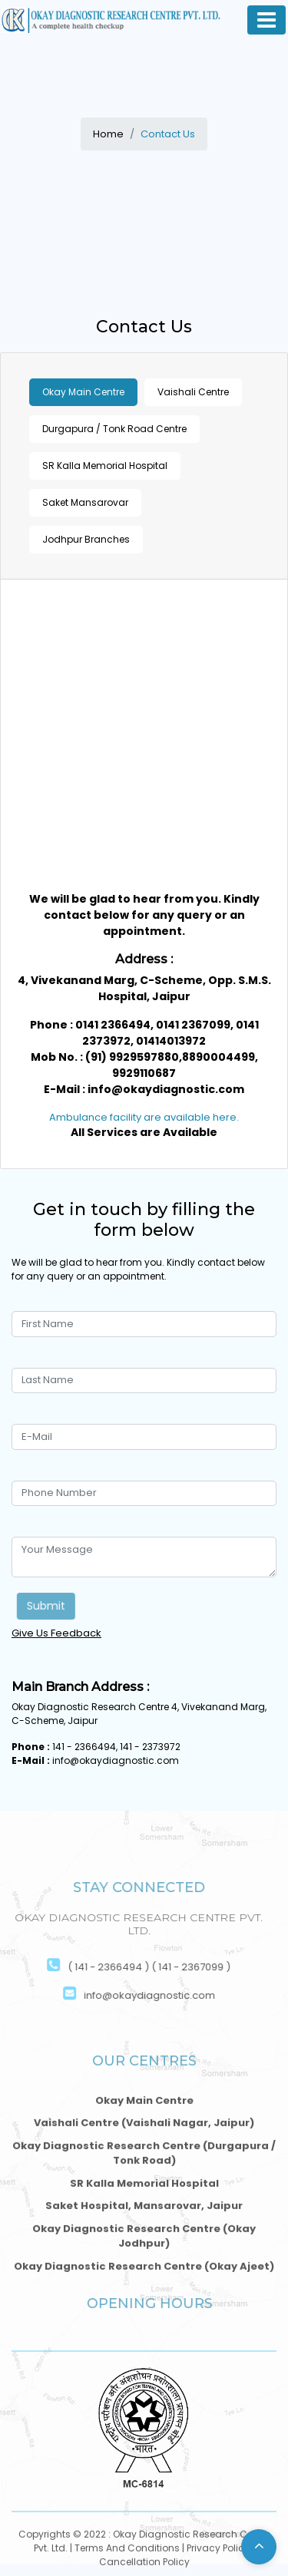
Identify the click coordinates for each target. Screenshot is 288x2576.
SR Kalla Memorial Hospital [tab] (104, 465)
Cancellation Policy (144, 2563)
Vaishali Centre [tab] (193, 391)
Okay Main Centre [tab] (83, 391)
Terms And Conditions (127, 2549)
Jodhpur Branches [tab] (86, 539)
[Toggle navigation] (266, 20)
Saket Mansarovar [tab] (85, 502)
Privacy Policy (218, 2549)
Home (108, 134)
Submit (48, 1605)
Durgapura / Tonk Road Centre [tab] (114, 428)
